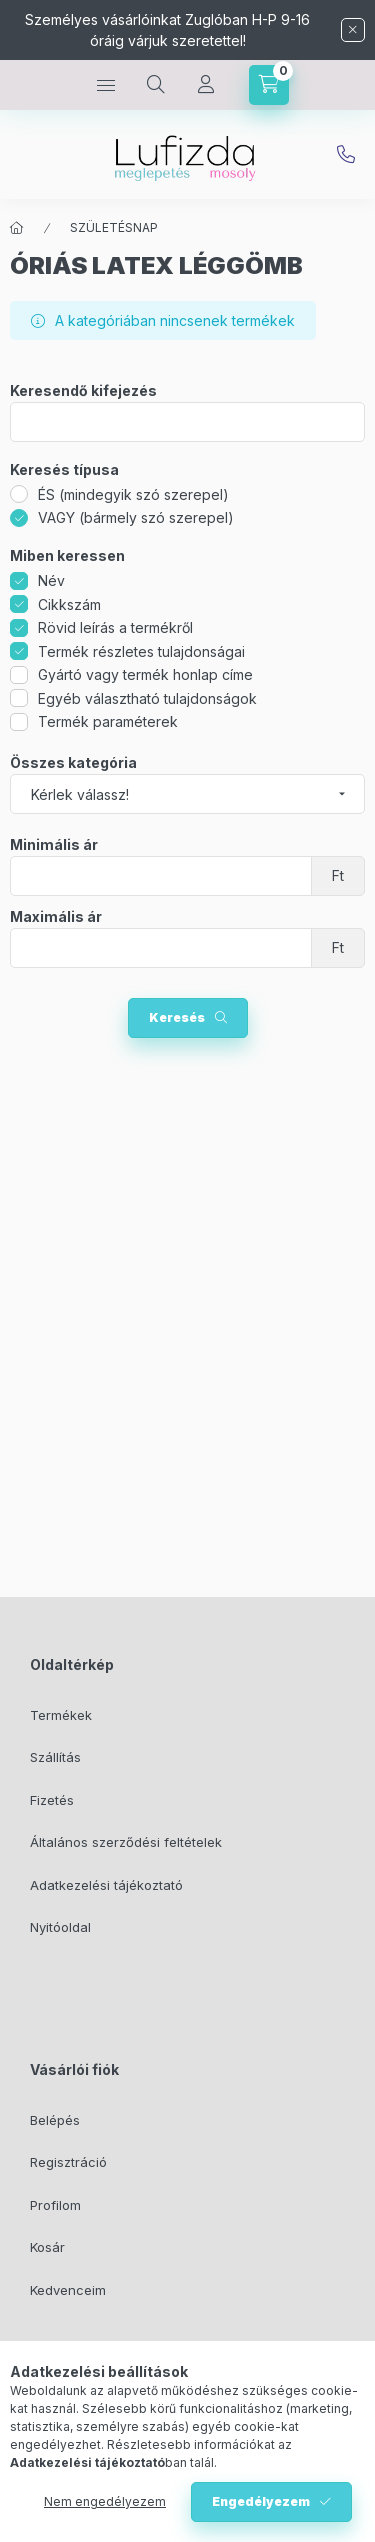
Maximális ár (56, 917)
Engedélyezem (261, 2501)
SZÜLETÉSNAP (114, 227)
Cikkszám (69, 604)
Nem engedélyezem (105, 2501)
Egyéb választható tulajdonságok (147, 698)
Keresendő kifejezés (83, 391)
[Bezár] (353, 30)
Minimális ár (54, 845)
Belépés (55, 2120)
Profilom (55, 2205)
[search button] (156, 85)
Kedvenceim (68, 2290)
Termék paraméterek (108, 721)
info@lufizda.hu (346, 155)
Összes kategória (73, 763)
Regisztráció (68, 2162)
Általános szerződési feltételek (126, 1842)
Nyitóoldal (60, 1927)
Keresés (177, 1017)
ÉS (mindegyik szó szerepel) (133, 494)
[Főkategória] (17, 228)
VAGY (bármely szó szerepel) (136, 517)
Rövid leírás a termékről (115, 627)
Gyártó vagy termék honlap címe (145, 674)
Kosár (47, 2247)
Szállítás (55, 1757)
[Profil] (206, 85)
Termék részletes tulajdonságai (141, 651)
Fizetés (52, 1800)
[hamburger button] (106, 85)
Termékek (61, 1715)
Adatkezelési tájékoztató (106, 1885)
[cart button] (269, 85)
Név (51, 580)
